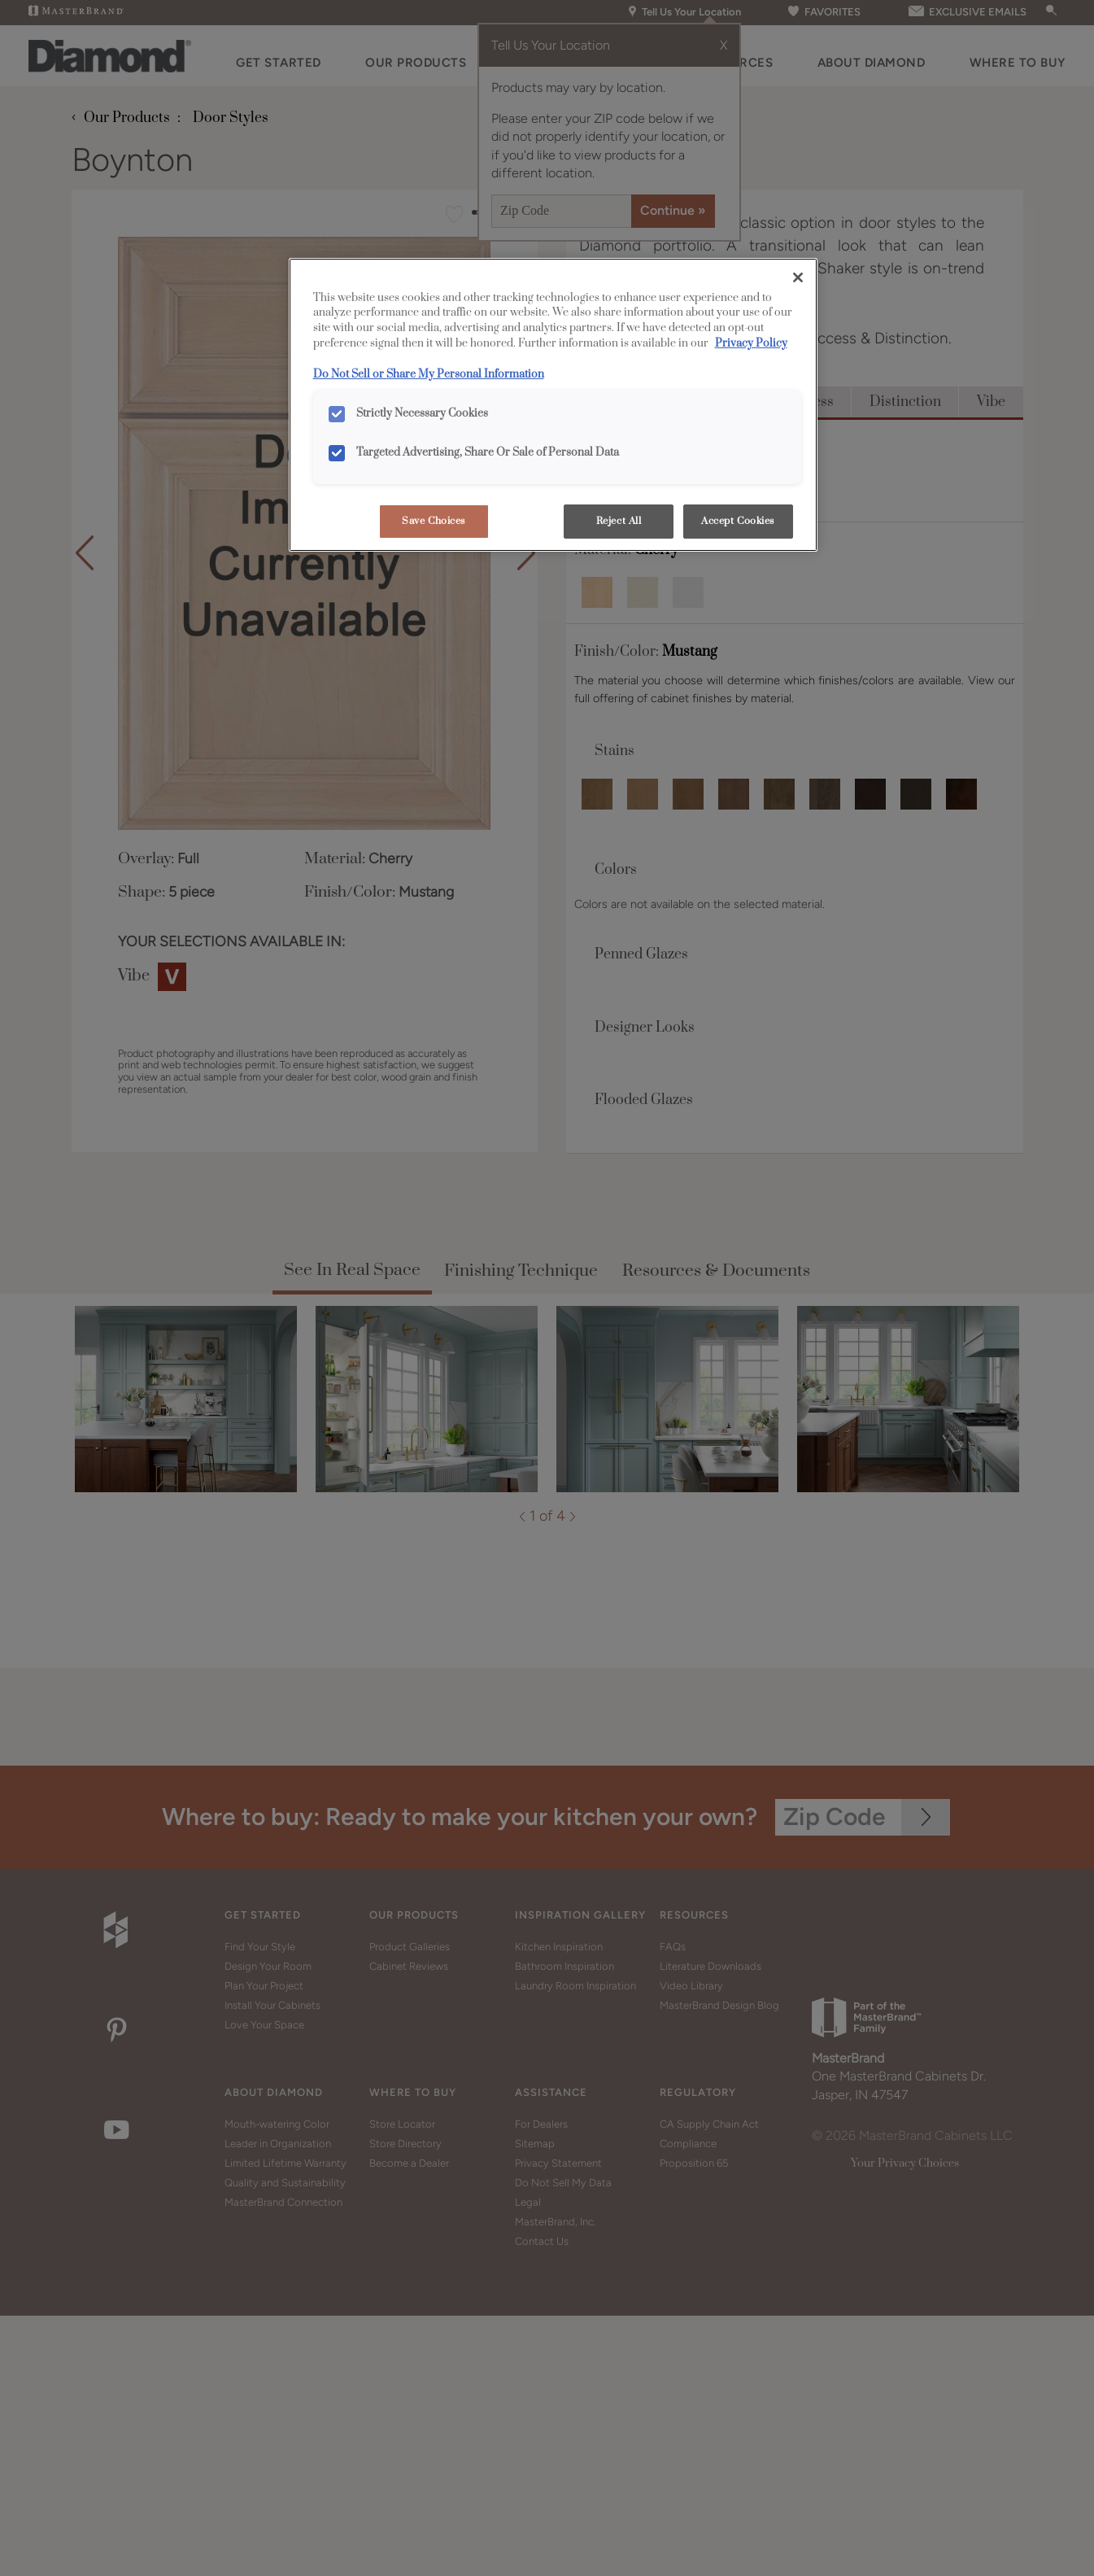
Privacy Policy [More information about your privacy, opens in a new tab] (751, 343)
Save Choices (433, 521)
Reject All (619, 521)
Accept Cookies (737, 521)
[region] (553, 405)
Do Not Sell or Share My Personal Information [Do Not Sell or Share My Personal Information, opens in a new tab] (428, 374)
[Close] (798, 277)
